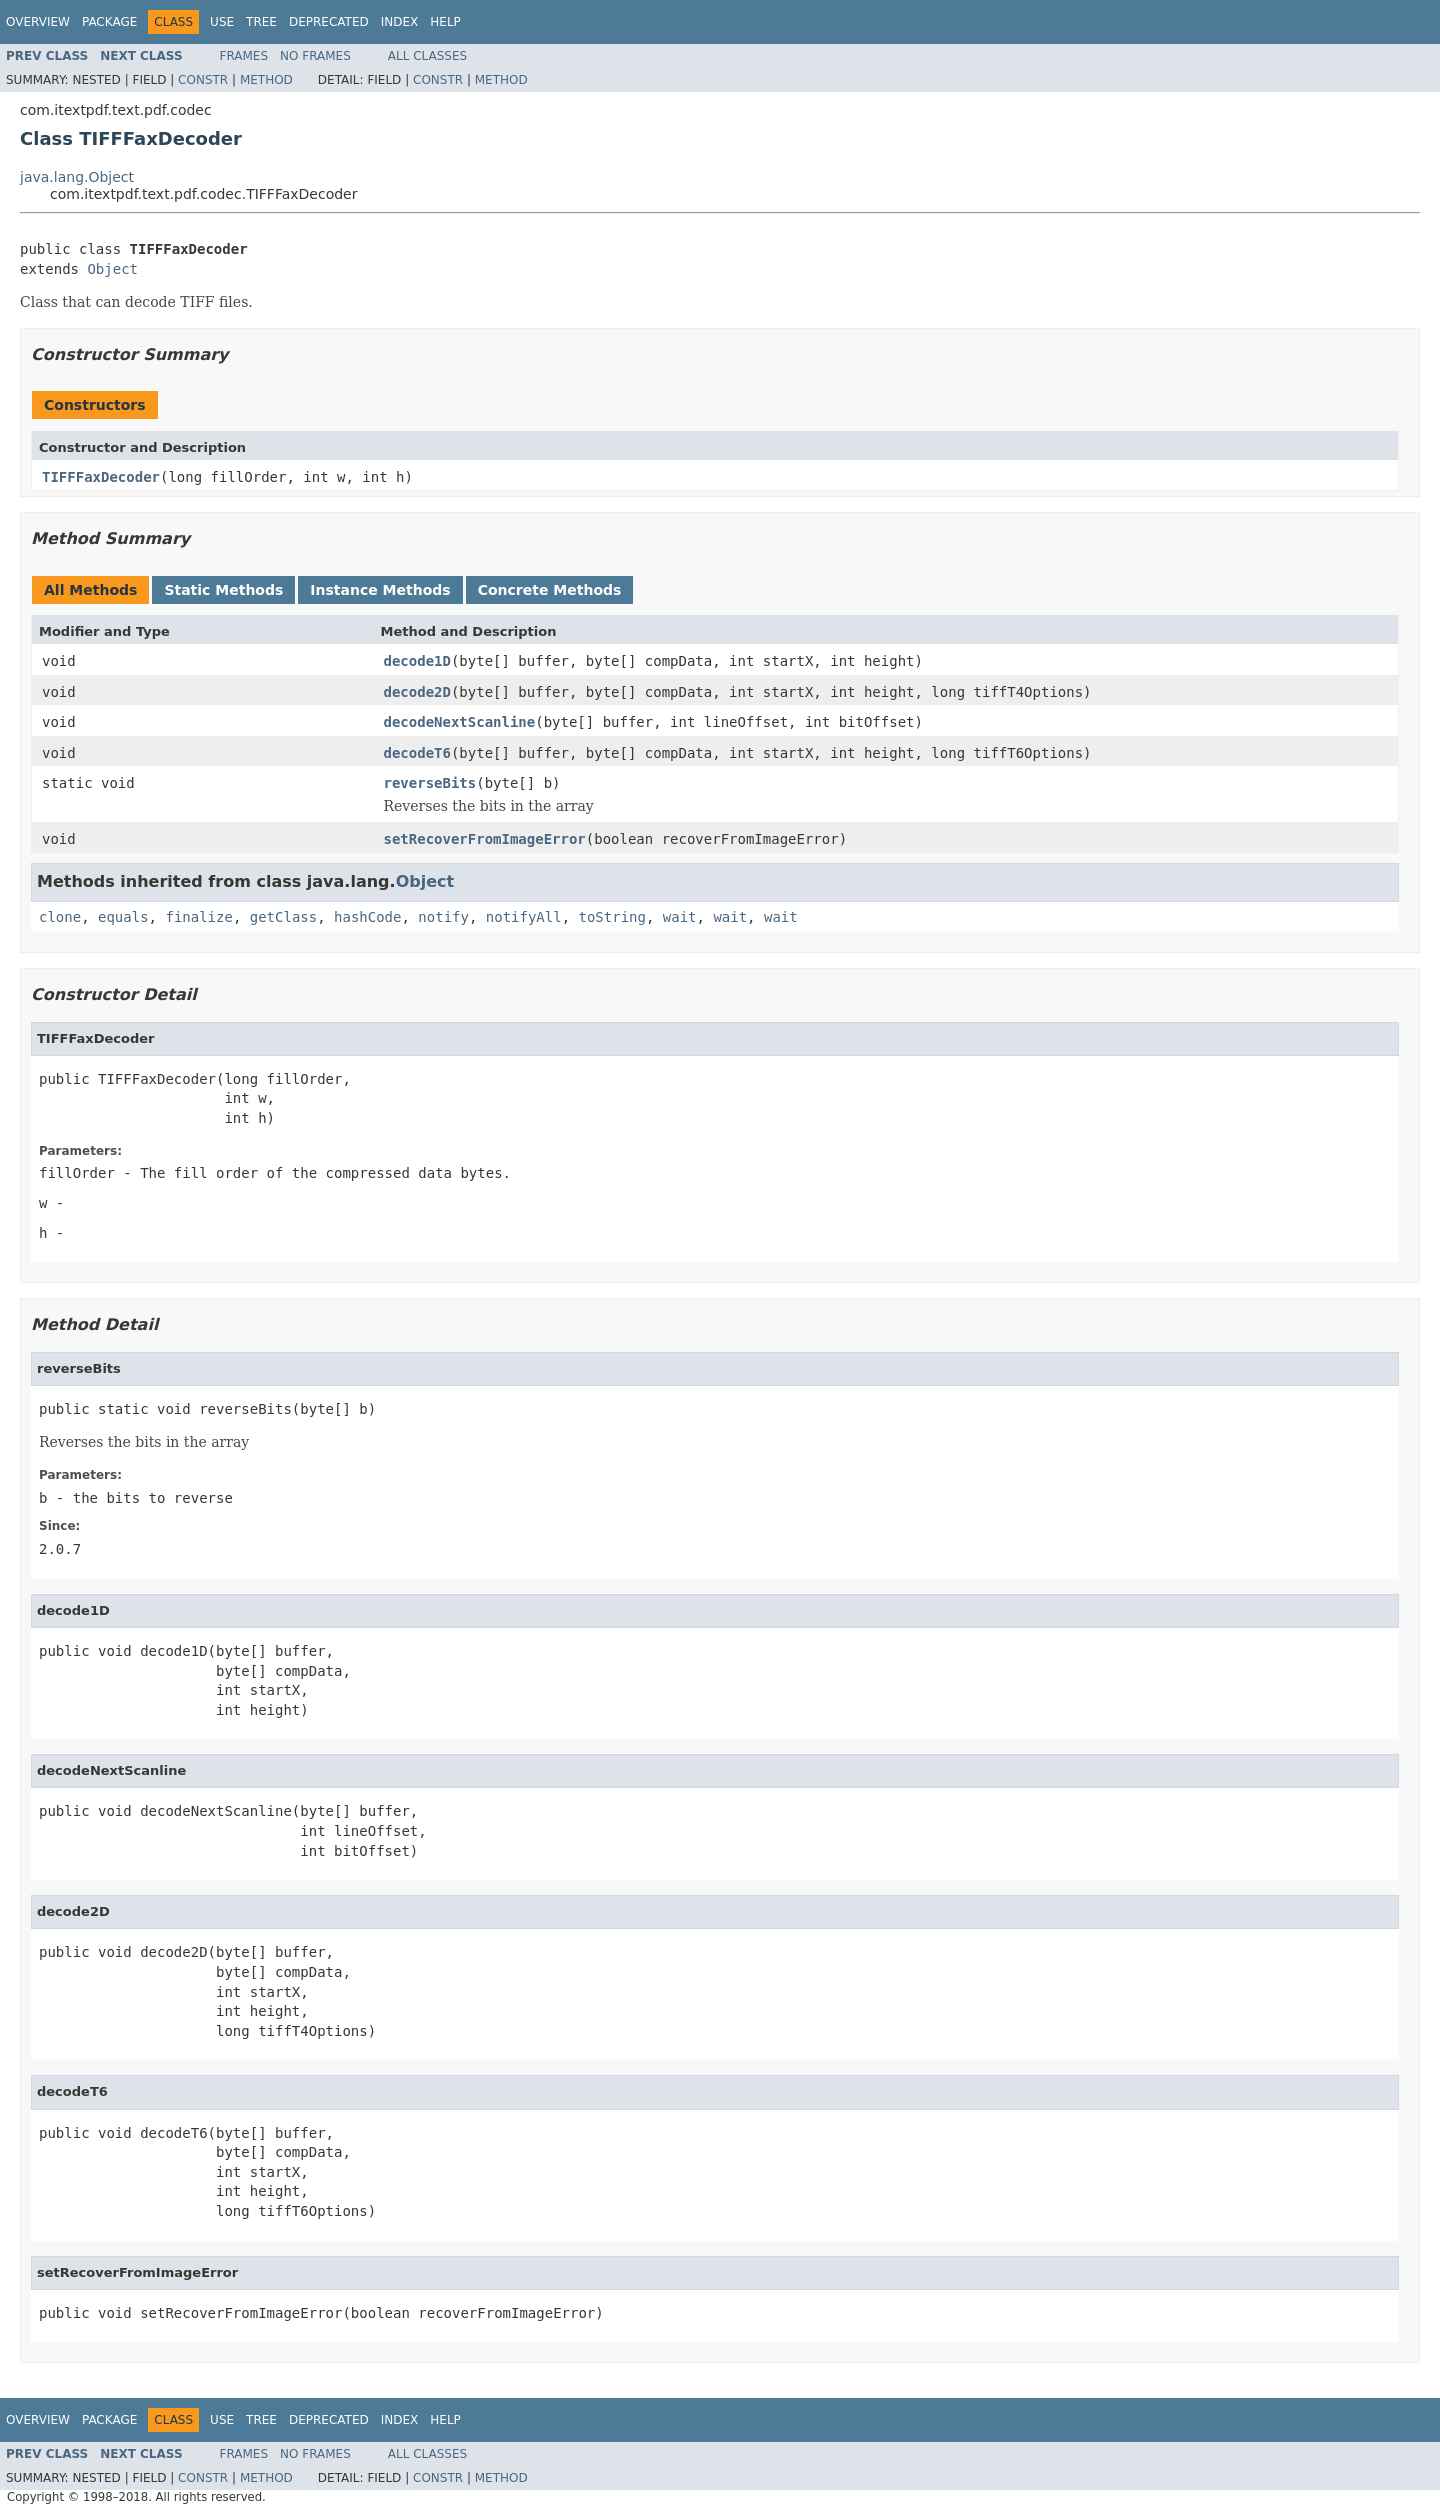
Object (112, 269)
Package (109, 22)
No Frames (315, 56)
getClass (283, 917)
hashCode (367, 917)
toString (612, 917)
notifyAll (524, 917)
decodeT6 (417, 753)
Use (222, 22)
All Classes (427, 56)
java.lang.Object (77, 177)
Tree (261, 22)
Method (266, 80)
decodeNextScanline (460, 722)
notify (443, 917)
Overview (38, 22)
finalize (198, 917)
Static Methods (223, 590)
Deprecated (329, 22)
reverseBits (430, 783)
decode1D (417, 661)
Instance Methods (380, 590)
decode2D (417, 692)
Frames (244, 56)
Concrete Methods (550, 590)
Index (400, 22)
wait (680, 917)
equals (123, 917)
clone (60, 917)
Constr (203, 80)
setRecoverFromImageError (485, 839)
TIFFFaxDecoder (101, 477)
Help (445, 22)
